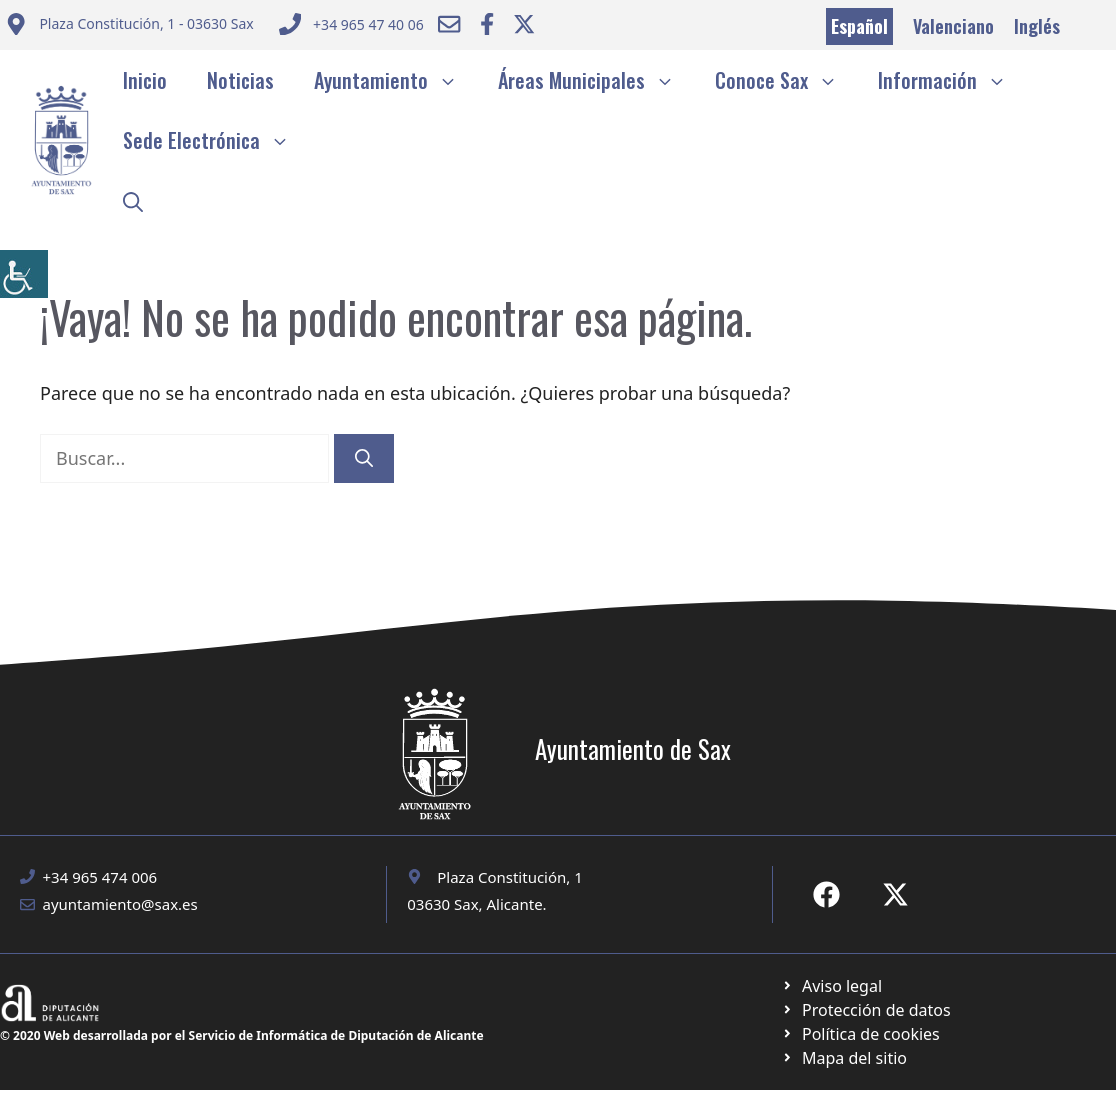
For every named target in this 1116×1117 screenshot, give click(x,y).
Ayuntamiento (396, 80)
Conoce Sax (786, 80)
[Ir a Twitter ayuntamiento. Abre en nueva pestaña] (524, 24)
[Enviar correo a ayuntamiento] (129, 26)
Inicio (145, 80)
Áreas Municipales (596, 80)
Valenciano (953, 26)
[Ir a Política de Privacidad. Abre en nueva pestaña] (831, 986)
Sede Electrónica (216, 140)
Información (952, 80)
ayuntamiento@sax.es (120, 904)
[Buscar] (364, 458)
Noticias (240, 80)
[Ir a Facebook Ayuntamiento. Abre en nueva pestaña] (487, 24)
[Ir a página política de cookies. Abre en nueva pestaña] (865, 1010)
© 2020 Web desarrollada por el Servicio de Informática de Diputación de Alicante (242, 1035)
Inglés (1037, 26)
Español (859, 26)
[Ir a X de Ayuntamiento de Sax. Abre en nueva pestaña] (895, 894)
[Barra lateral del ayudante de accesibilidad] (24, 274)
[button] (133, 200)
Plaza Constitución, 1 (510, 877)
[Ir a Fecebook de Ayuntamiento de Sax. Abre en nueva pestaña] (826, 894)
